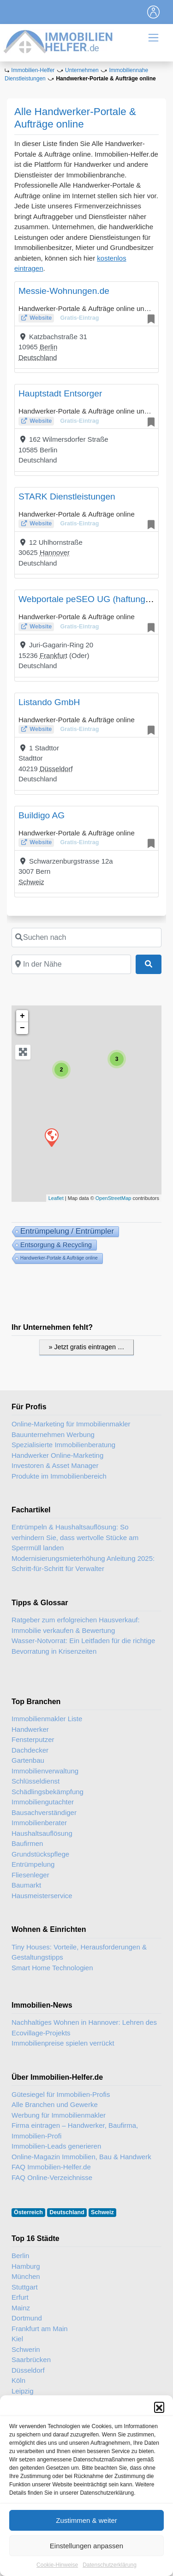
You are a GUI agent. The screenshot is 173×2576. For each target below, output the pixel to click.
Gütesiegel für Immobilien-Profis (61, 2094)
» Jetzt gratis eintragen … (87, 1347)
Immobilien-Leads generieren (56, 2146)
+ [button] (22, 1016)
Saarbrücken (31, 2359)
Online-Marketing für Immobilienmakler (71, 1424)
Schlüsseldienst (36, 1781)
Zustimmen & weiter (86, 2546)
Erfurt (20, 2297)
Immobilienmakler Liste (47, 1719)
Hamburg (26, 2266)
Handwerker (30, 1729)
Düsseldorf (56, 769)
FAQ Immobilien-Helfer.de (51, 2167)
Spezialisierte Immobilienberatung (63, 1445)
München (26, 2276)
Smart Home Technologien (52, 1968)
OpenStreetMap (113, 1198)
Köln (18, 2380)
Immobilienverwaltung (45, 1771)
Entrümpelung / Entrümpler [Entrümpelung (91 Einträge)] (67, 1231)
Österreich (28, 2212)
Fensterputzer (33, 1739)
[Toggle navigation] (154, 12)
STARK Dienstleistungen (66, 496)
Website (41, 318)
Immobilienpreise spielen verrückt (63, 2043)
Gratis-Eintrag (79, 318)
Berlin (48, 347)
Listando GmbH (49, 702)
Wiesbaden (29, 2401)
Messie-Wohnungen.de (63, 291)
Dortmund (27, 2318)
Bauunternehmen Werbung (53, 1434)
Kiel (17, 2339)
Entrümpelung (33, 1864)
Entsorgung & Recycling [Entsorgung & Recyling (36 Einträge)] (56, 1244)
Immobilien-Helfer (32, 70)
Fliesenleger (30, 1875)
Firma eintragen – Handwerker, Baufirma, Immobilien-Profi (75, 2130)
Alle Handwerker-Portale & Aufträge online (75, 118)
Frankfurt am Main (40, 2328)
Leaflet (56, 1198)
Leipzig (23, 2391)
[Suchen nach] (86, 937)
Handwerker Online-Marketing (57, 1455)
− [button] (22, 1028)
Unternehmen (82, 70)
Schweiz (31, 882)
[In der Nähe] (71, 964)
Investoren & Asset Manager (55, 1465)
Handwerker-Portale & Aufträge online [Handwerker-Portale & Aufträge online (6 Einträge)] (59, 1258)
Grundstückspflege (40, 1854)
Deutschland (37, 357)
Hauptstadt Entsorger (60, 393)
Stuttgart (25, 2287)
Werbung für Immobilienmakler (59, 2115)
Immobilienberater (39, 1823)
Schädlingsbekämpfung (48, 1792)
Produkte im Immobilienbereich (59, 1476)
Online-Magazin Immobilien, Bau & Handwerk (81, 2157)
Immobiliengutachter (43, 1802)
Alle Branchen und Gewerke (55, 2104)
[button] (159, 2432)
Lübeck (23, 2412)
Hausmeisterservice (42, 1896)
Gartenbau (28, 1760)
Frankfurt (53, 655)
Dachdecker (30, 1750)
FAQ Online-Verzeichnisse (52, 2177)
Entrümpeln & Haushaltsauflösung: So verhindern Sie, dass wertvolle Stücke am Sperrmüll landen (75, 1537)
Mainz (21, 2308)
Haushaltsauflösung (42, 1833)
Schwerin (26, 2349)
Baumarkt (26, 1885)
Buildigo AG (41, 815)
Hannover (55, 552)
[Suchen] (148, 964)
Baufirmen (27, 1843)
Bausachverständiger (44, 1812)
